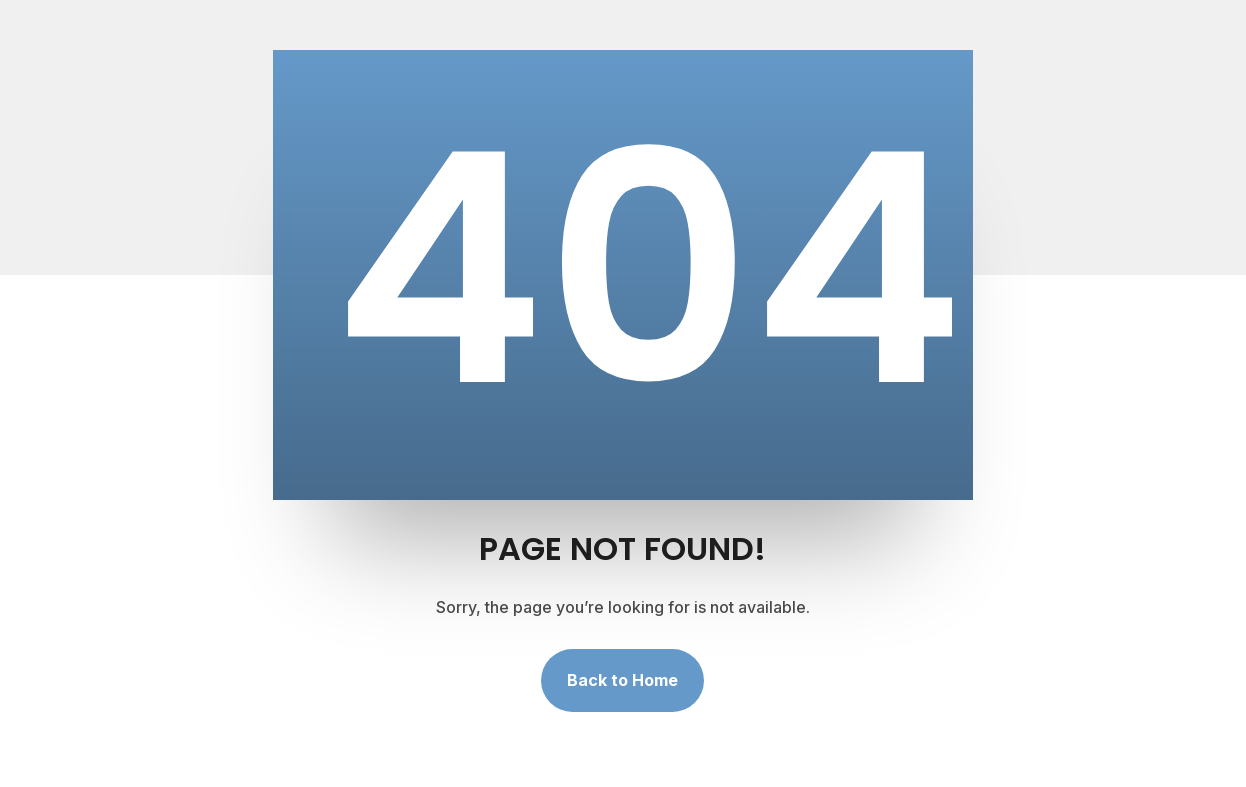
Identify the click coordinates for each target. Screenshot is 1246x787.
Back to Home (622, 680)
